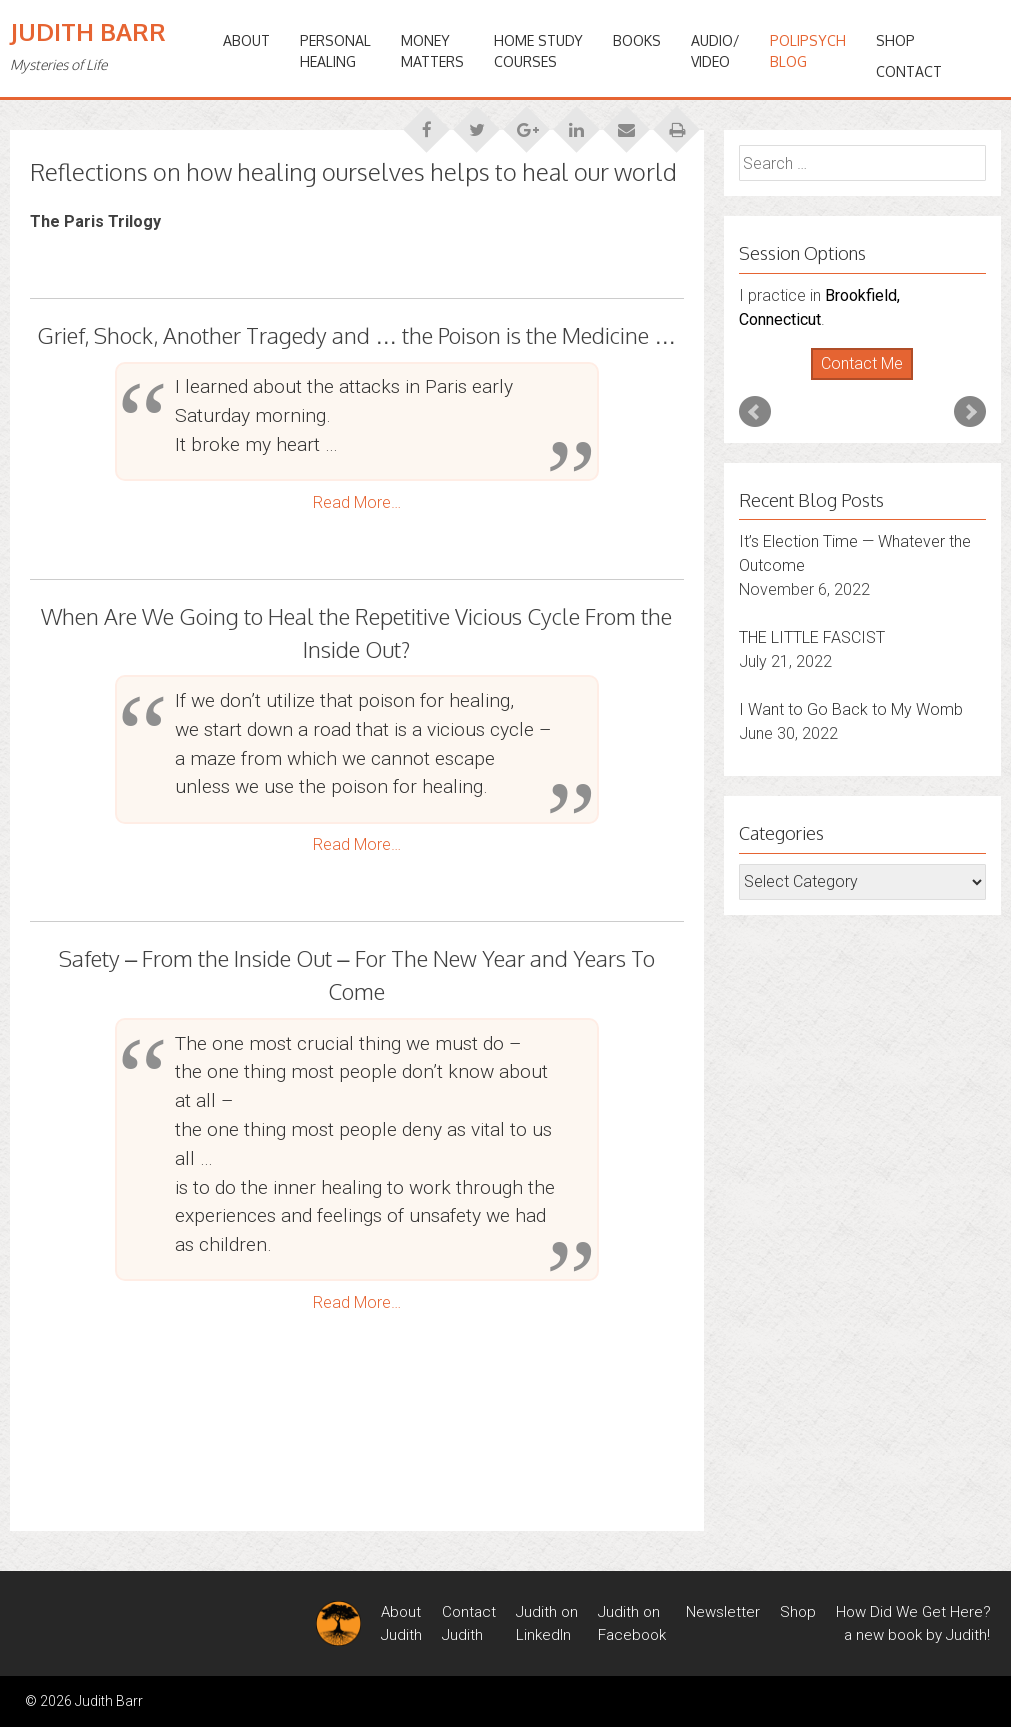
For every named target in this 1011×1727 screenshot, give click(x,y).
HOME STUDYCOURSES (538, 51)
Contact (909, 71)
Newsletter (723, 1612)
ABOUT (246, 40)
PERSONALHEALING (335, 51)
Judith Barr (88, 31)
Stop (870, 380)
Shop (895, 40)
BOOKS (637, 40)
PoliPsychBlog (808, 51)
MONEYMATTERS (432, 51)
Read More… (357, 502)
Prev (755, 412)
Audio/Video (715, 51)
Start (855, 380)
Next (970, 412)
